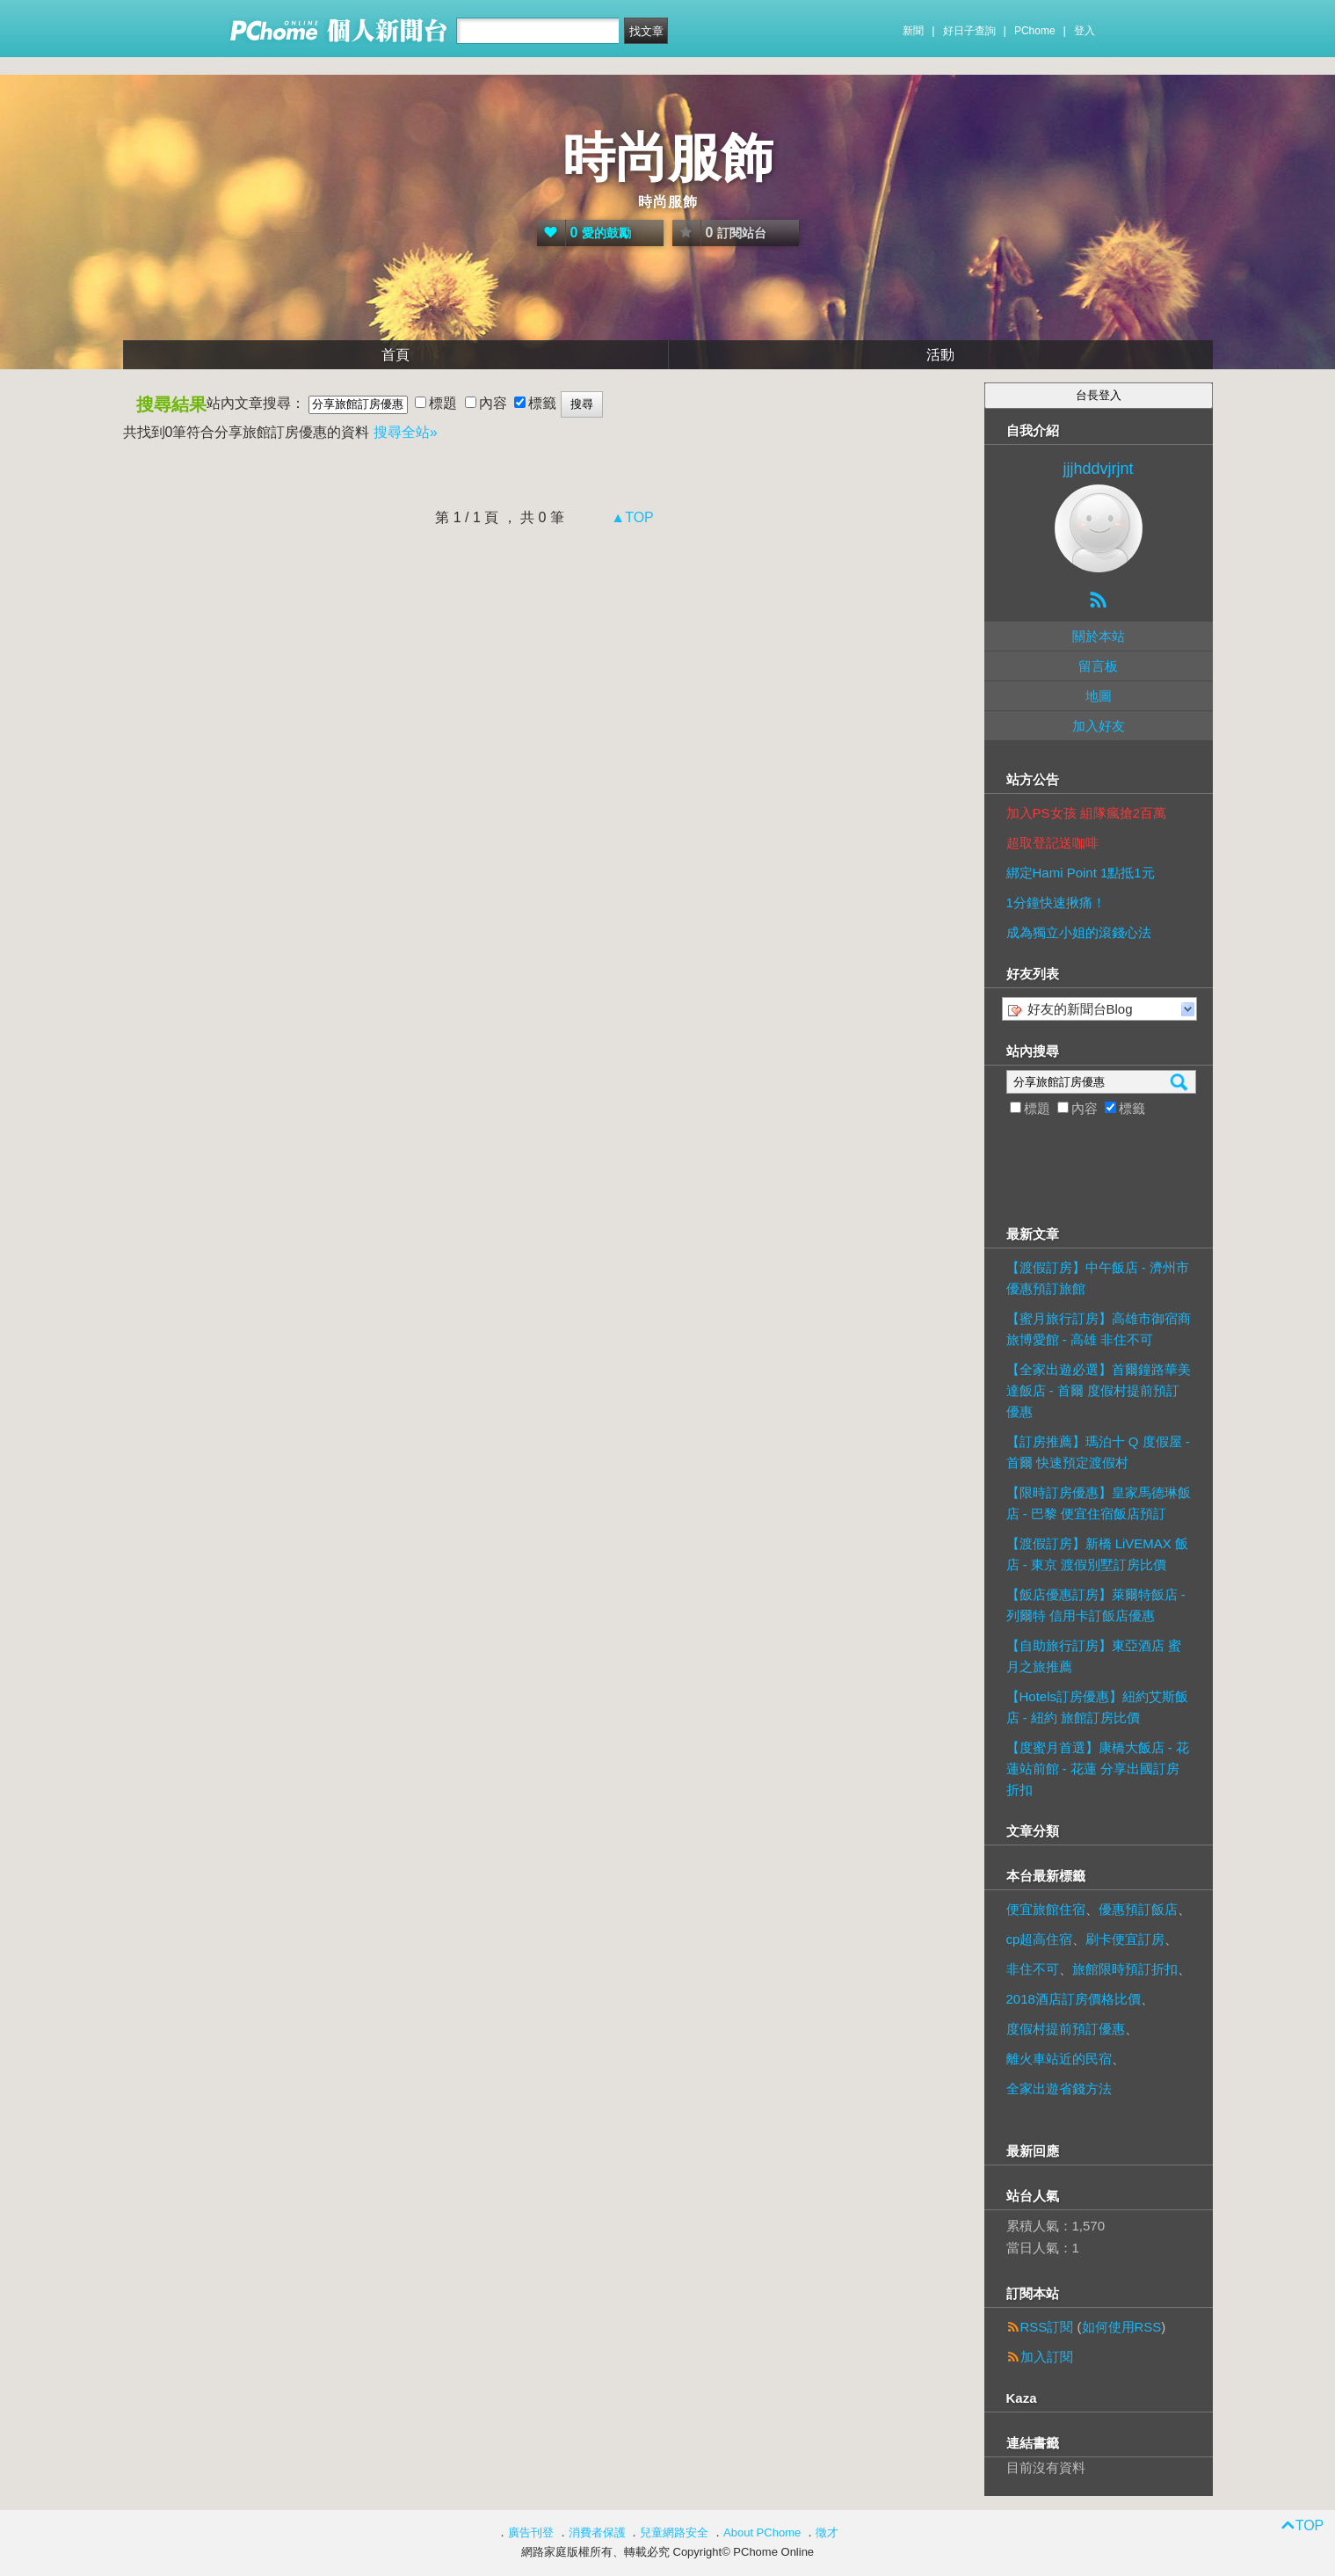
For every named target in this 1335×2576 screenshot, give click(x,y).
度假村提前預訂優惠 (1065, 2028)
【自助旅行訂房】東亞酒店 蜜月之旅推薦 (1093, 1656)
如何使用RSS (1122, 2326)
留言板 (1098, 666)
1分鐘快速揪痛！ (1056, 902)
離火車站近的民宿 (1059, 2058)
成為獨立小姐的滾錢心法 (1078, 932)
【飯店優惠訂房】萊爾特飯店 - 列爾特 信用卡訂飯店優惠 (1096, 1605)
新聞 (913, 31)
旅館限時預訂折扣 (1125, 1968)
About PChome (762, 2532)
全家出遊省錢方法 (1059, 2088)
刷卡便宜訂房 (1124, 1939)
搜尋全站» (406, 432)
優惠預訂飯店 (1138, 1909)
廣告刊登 (531, 2532)
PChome (1035, 31)
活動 (940, 354)
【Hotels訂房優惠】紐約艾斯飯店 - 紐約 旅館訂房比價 (1097, 1707)
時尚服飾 (667, 157)
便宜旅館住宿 (1045, 1909)
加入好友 (1098, 725)
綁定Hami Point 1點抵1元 (1080, 872)
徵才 (827, 2532)
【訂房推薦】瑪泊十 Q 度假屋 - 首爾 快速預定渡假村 (1098, 1452)
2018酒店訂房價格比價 (1073, 1998)
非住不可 (1032, 1968)
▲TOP (630, 517)
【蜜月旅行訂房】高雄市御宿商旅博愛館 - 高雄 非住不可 (1098, 1329)
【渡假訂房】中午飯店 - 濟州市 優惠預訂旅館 (1097, 1278)
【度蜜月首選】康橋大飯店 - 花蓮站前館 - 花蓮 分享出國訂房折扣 (1097, 1768)
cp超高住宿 (1039, 1939)
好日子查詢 (969, 31)
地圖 (1098, 695)
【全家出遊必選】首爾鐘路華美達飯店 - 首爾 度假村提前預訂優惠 (1098, 1390)
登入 (1084, 31)
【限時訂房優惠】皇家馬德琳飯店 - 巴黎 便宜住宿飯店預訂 (1098, 1503)
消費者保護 (597, 2532)
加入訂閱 (1046, 2356)
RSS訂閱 (1047, 2326)
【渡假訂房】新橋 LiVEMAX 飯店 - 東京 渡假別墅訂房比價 (1097, 1554)
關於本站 (1098, 636)
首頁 (395, 354)
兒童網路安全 (674, 2532)
